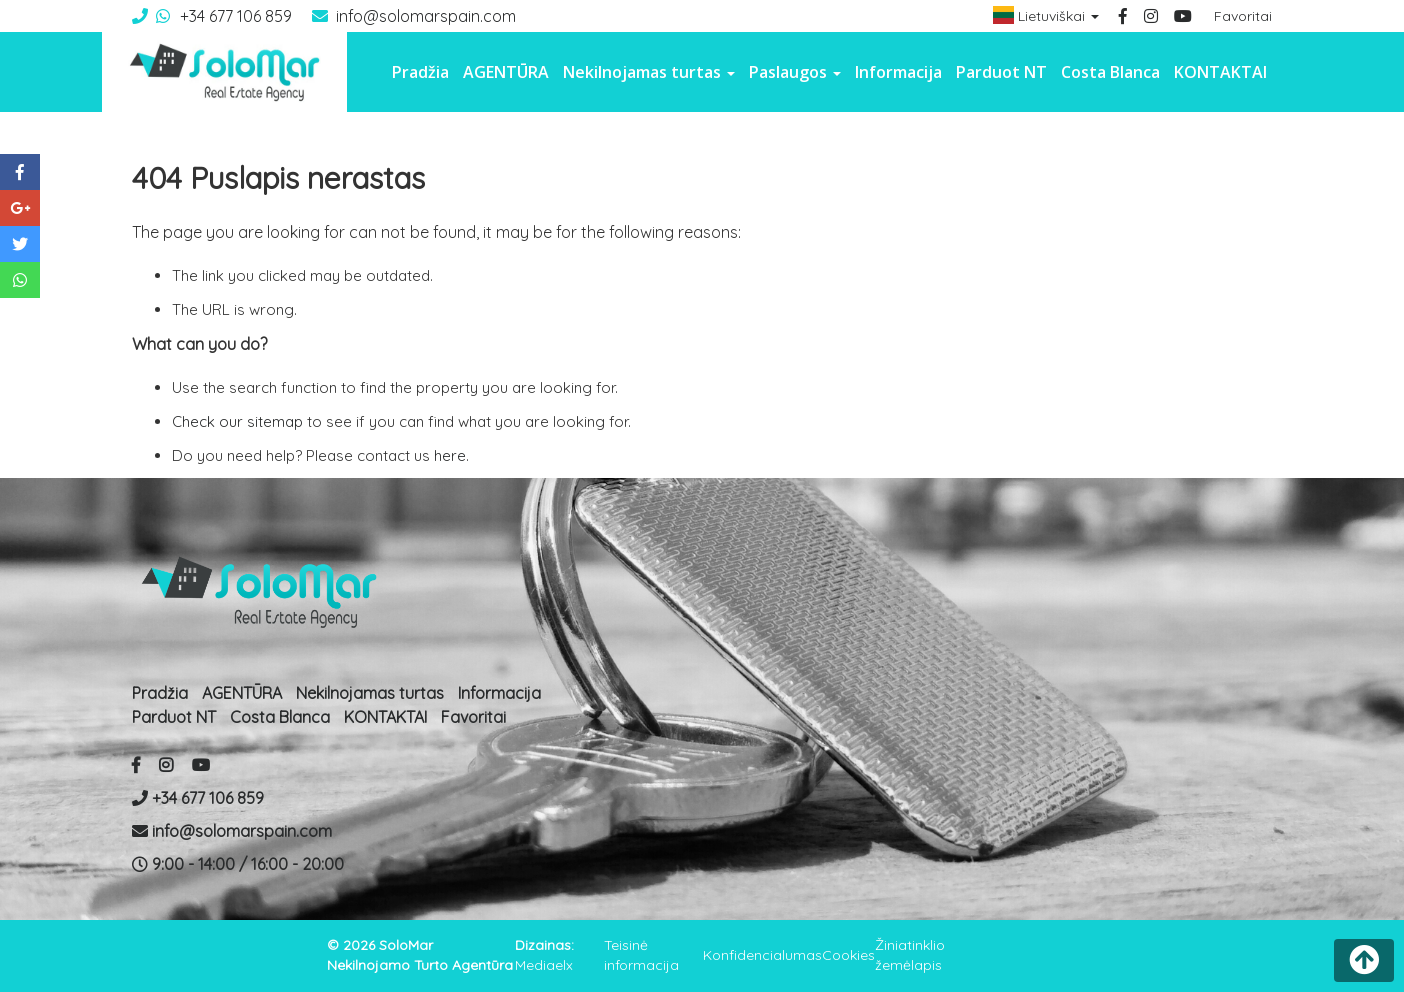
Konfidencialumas (762, 955)
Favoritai (1243, 16)
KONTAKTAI (1220, 72)
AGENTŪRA (506, 72)
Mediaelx (544, 965)
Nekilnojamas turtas (370, 693)
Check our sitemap (237, 421)
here (450, 455)
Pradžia (420, 72)
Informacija (898, 72)
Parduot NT (1001, 72)
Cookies (848, 955)
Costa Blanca (1110, 72)
